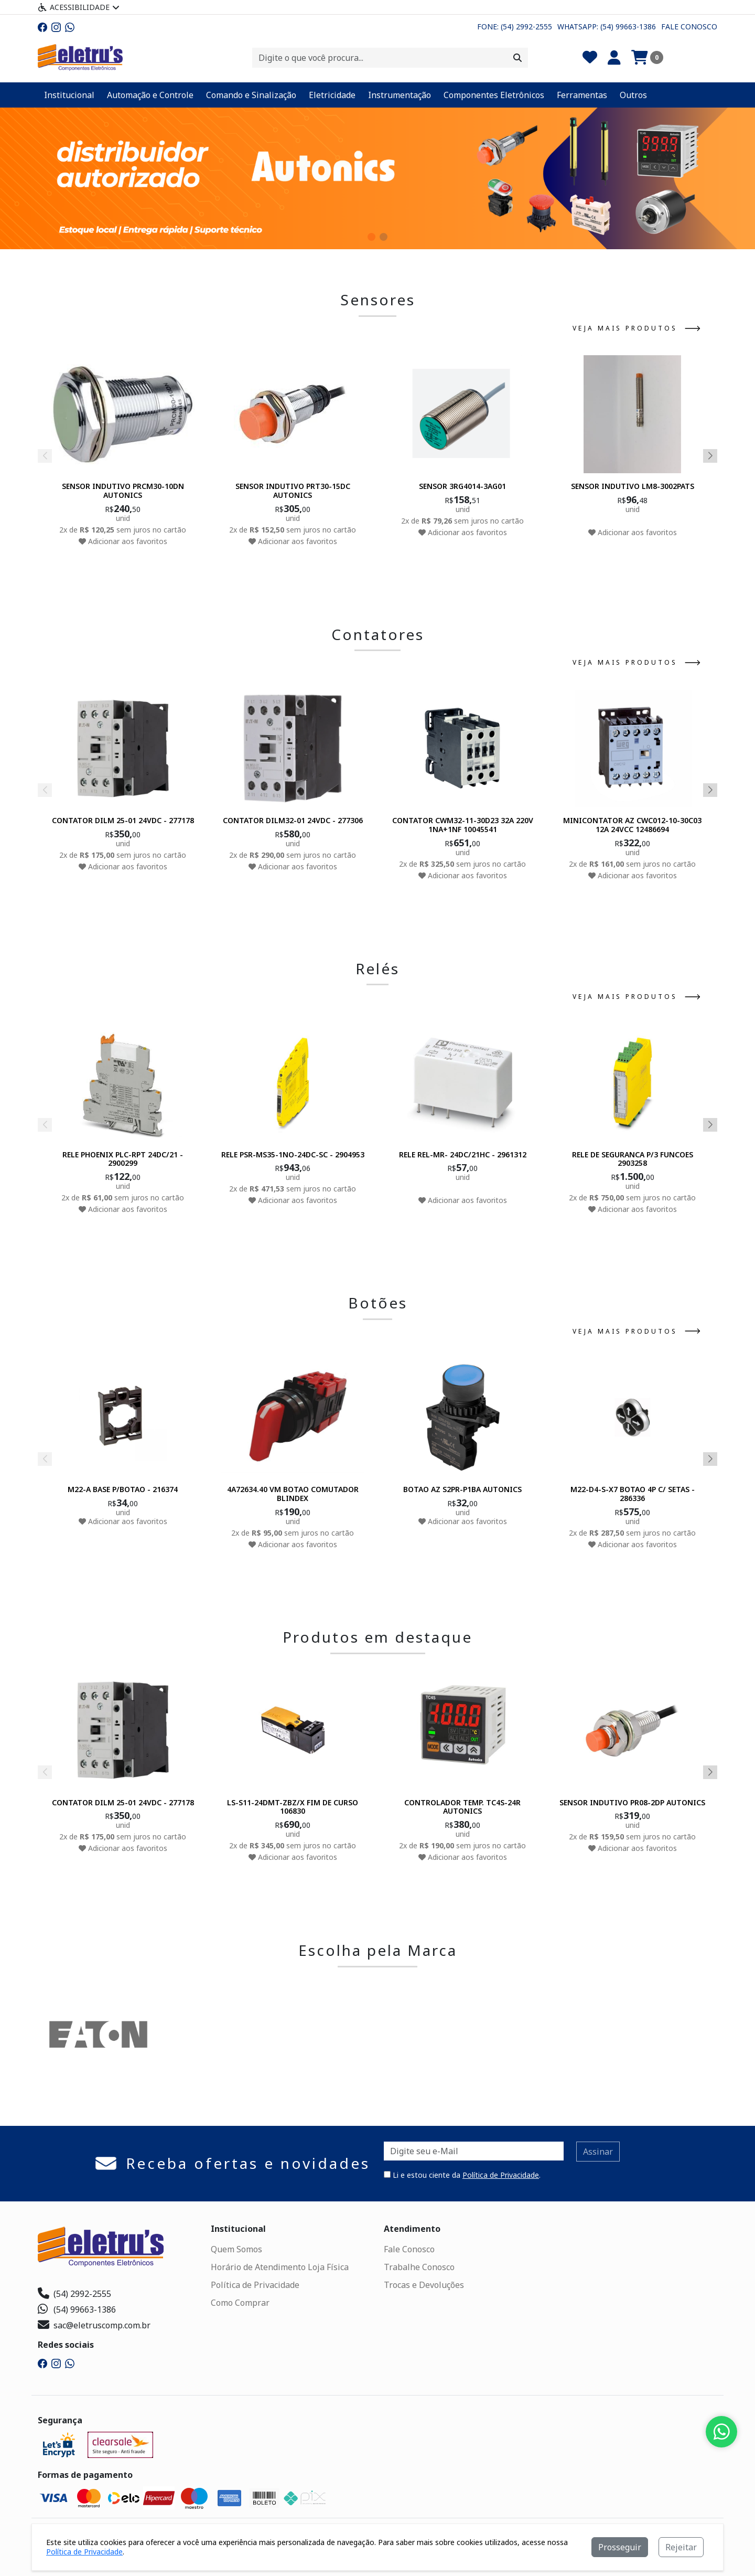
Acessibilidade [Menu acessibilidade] (79, 7)
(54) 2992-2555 (74, 2293)
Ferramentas (582, 95)
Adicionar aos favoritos (123, 541)
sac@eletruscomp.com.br (94, 2325)
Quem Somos (236, 2249)
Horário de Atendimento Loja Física (280, 2267)
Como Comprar (240, 2302)
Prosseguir (619, 2547)
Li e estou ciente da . (462, 2175)
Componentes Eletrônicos (494, 95)
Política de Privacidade (500, 2175)
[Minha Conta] (614, 58)
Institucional (69, 95)
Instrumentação (399, 95)
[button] (371, 237)
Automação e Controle (150, 95)
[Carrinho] (647, 58)
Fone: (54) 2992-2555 (514, 26)
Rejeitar (681, 2547)
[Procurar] (517, 58)
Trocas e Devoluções (424, 2285)
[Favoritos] (590, 58)
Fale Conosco (689, 26)
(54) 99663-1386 (77, 2309)
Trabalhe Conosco (419, 2267)
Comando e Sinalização (251, 95)
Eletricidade (332, 95)
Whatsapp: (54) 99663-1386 (606, 26)
